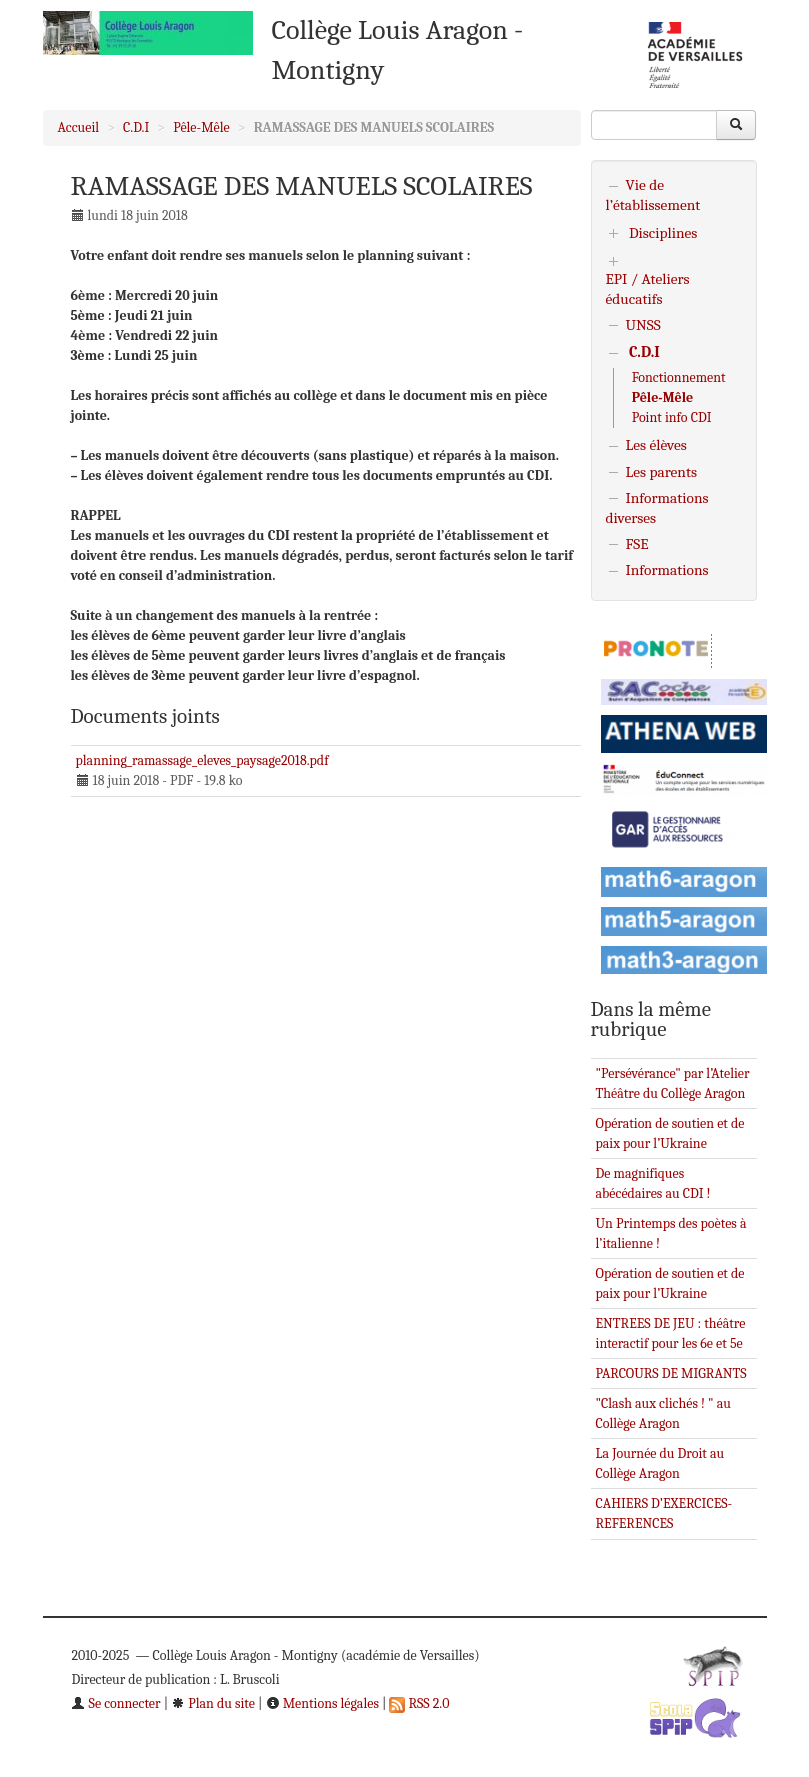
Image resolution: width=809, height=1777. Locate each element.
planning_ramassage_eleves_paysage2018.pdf (202, 760)
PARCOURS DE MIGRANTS (671, 1373)
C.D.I (136, 127)
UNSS (643, 325)
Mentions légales (322, 1703)
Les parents (661, 472)
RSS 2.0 (419, 1703)
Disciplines (663, 233)
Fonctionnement (679, 377)
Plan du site (213, 1703)
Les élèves (656, 445)
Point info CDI (672, 417)
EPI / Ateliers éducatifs (648, 289)
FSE (637, 544)
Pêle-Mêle (201, 127)
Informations (667, 570)
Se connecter (115, 1703)
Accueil (79, 127)
